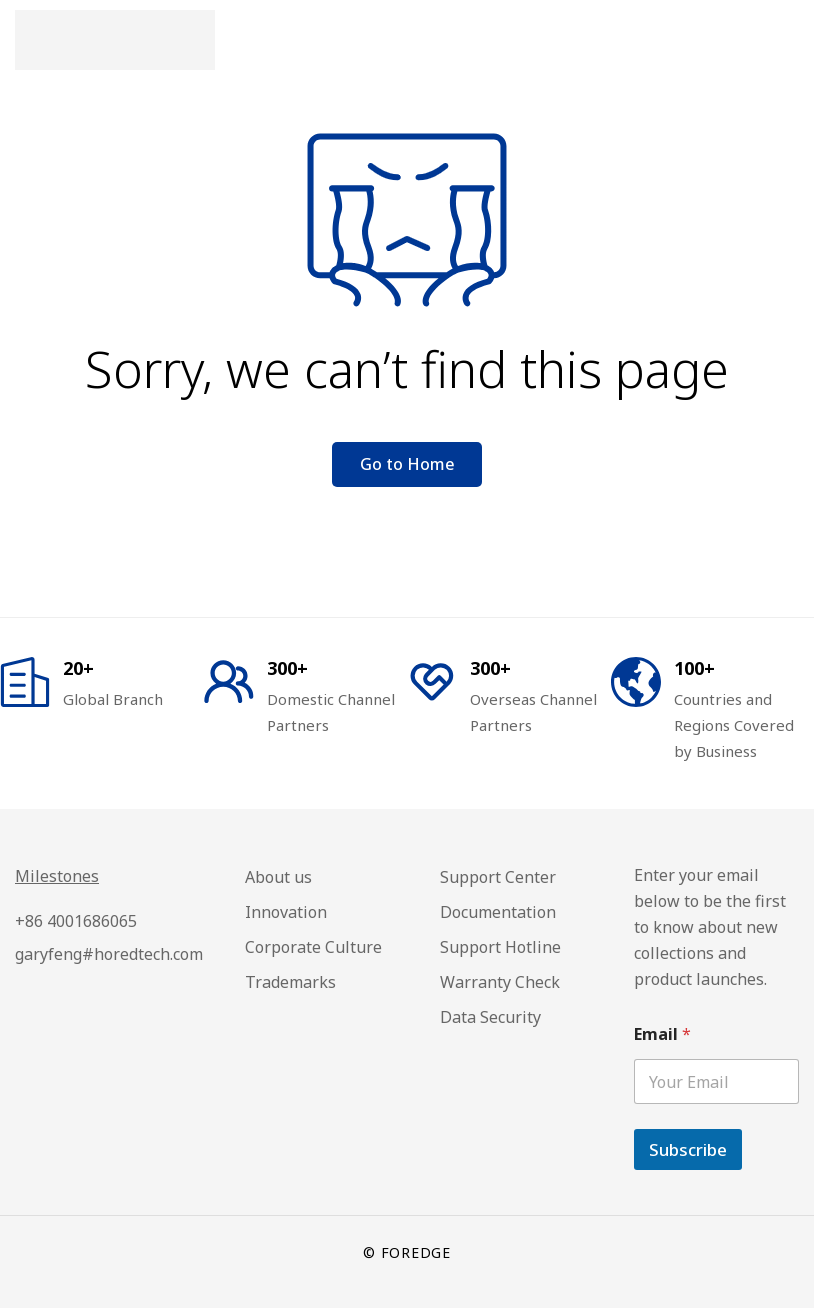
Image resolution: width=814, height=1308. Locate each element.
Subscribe (688, 1149)
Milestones (57, 876)
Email (662, 1034)
